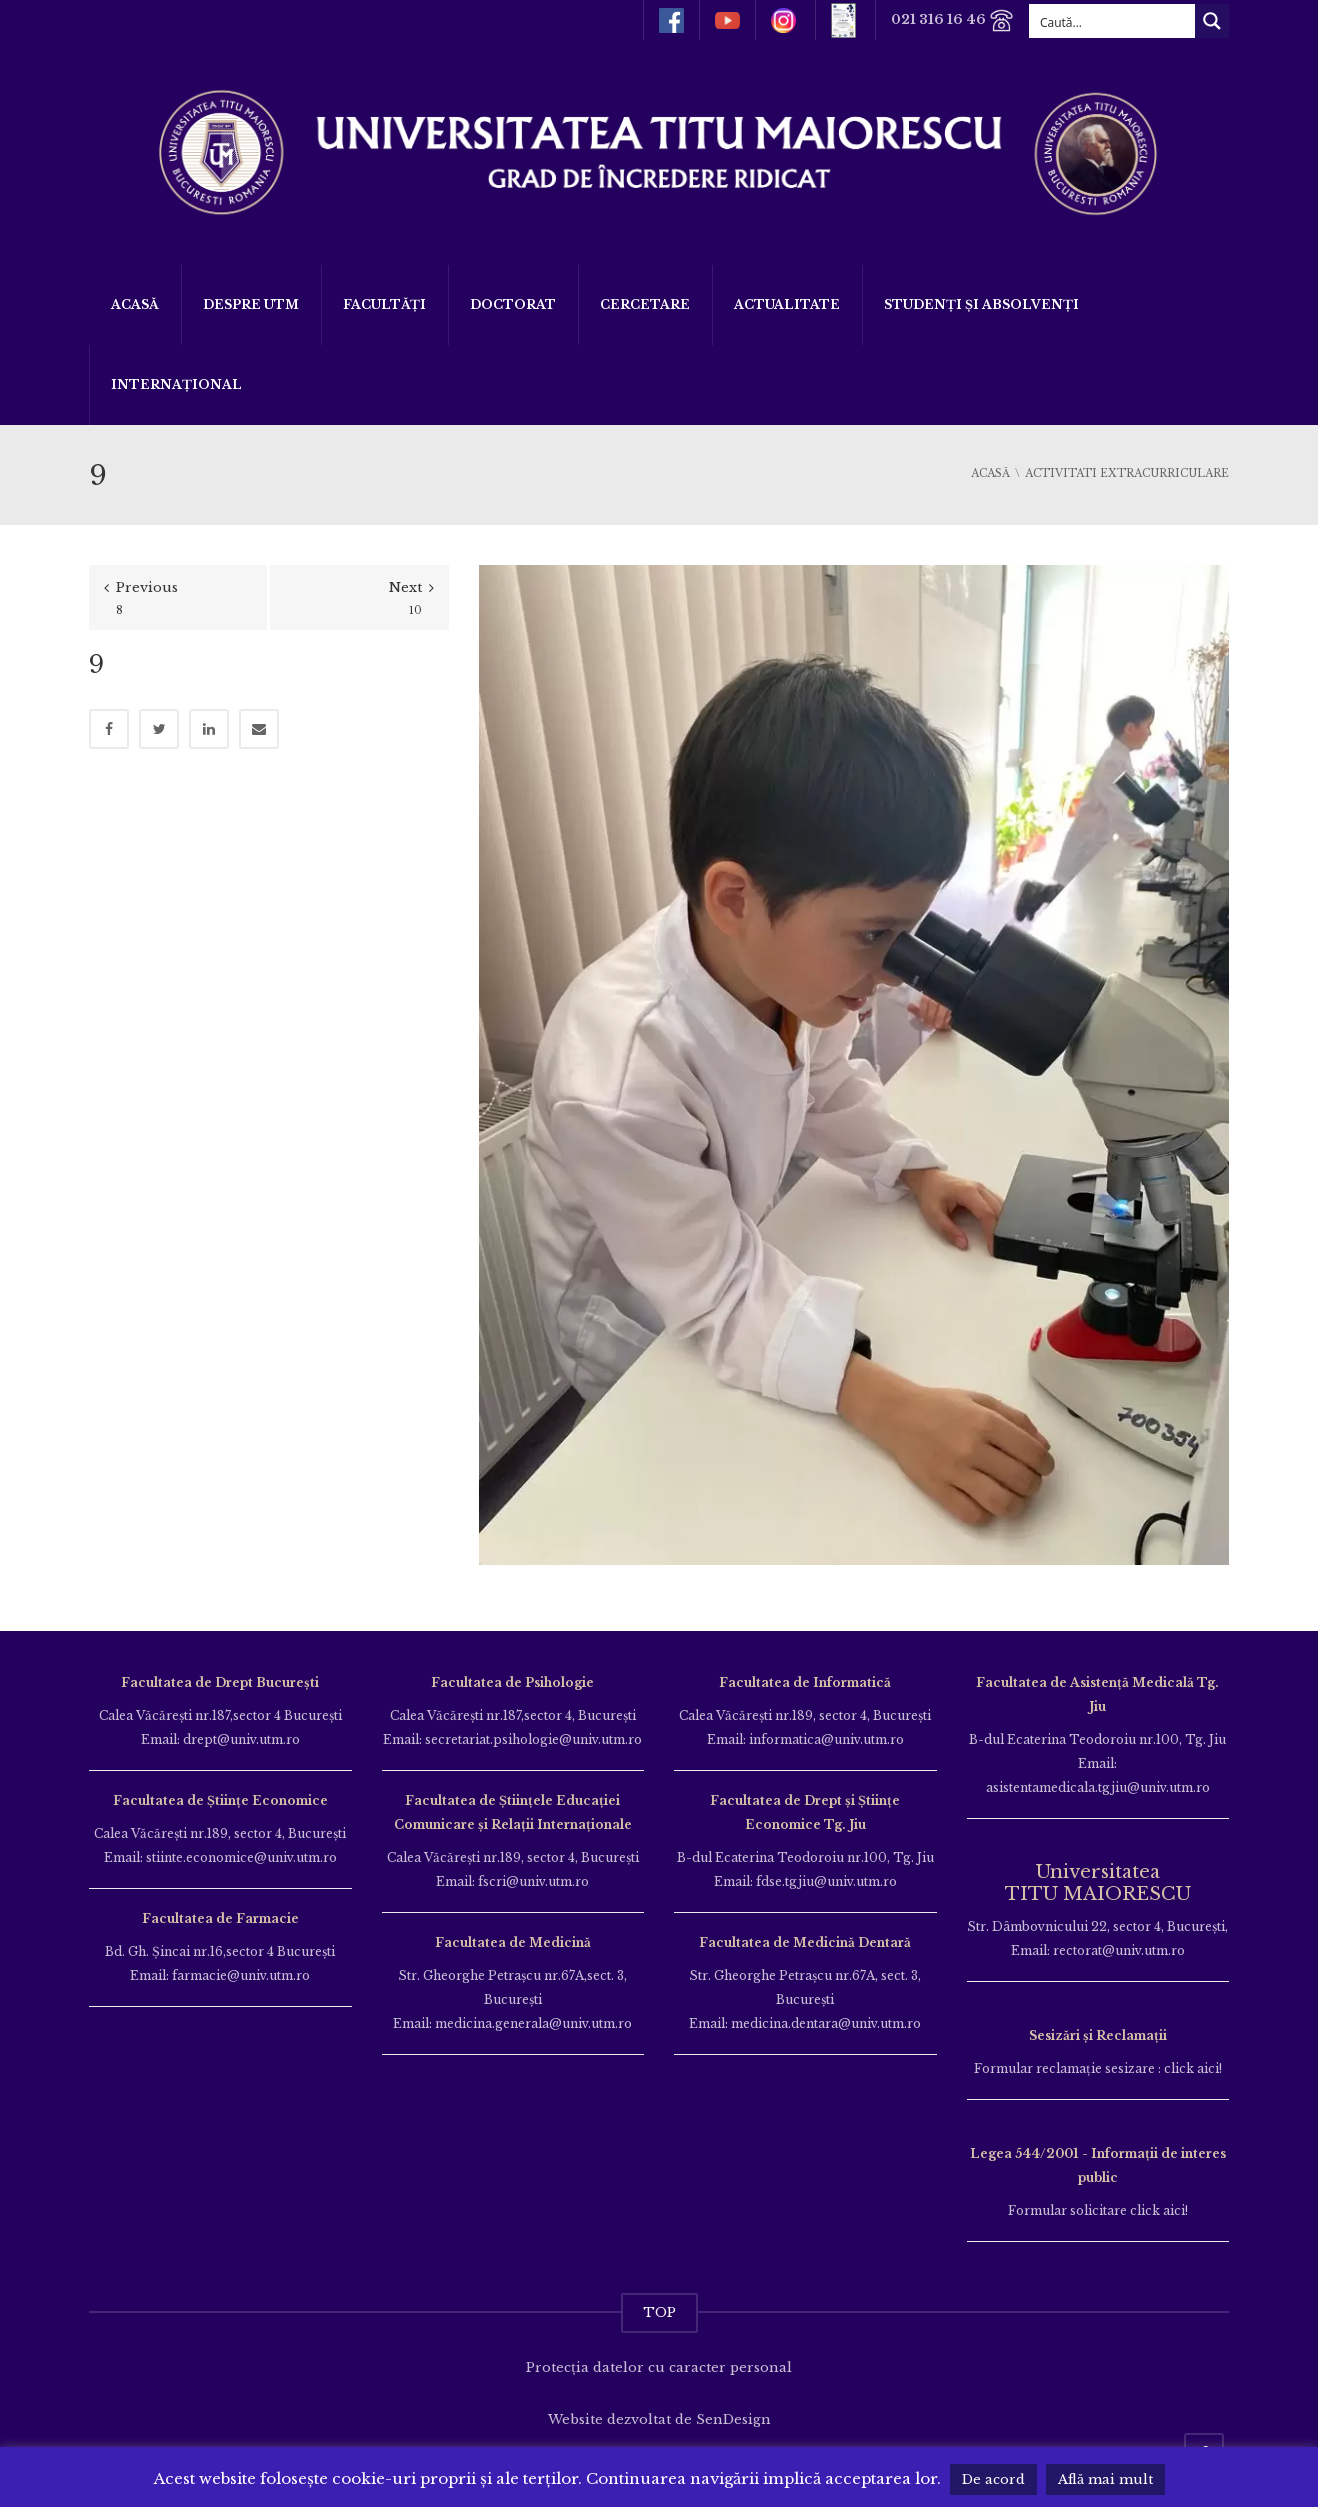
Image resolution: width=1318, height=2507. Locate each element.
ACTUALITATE (787, 304)
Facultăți (384, 304)
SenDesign (733, 2419)
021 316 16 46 (952, 20)
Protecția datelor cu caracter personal (659, 2367)
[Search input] (1113, 21)
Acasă (135, 304)
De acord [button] (993, 2479)
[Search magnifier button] (1212, 21)
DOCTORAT (513, 304)
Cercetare (645, 304)
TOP (659, 2312)
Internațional (176, 384)
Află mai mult (1105, 2479)
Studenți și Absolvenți (981, 304)
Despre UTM (251, 304)
